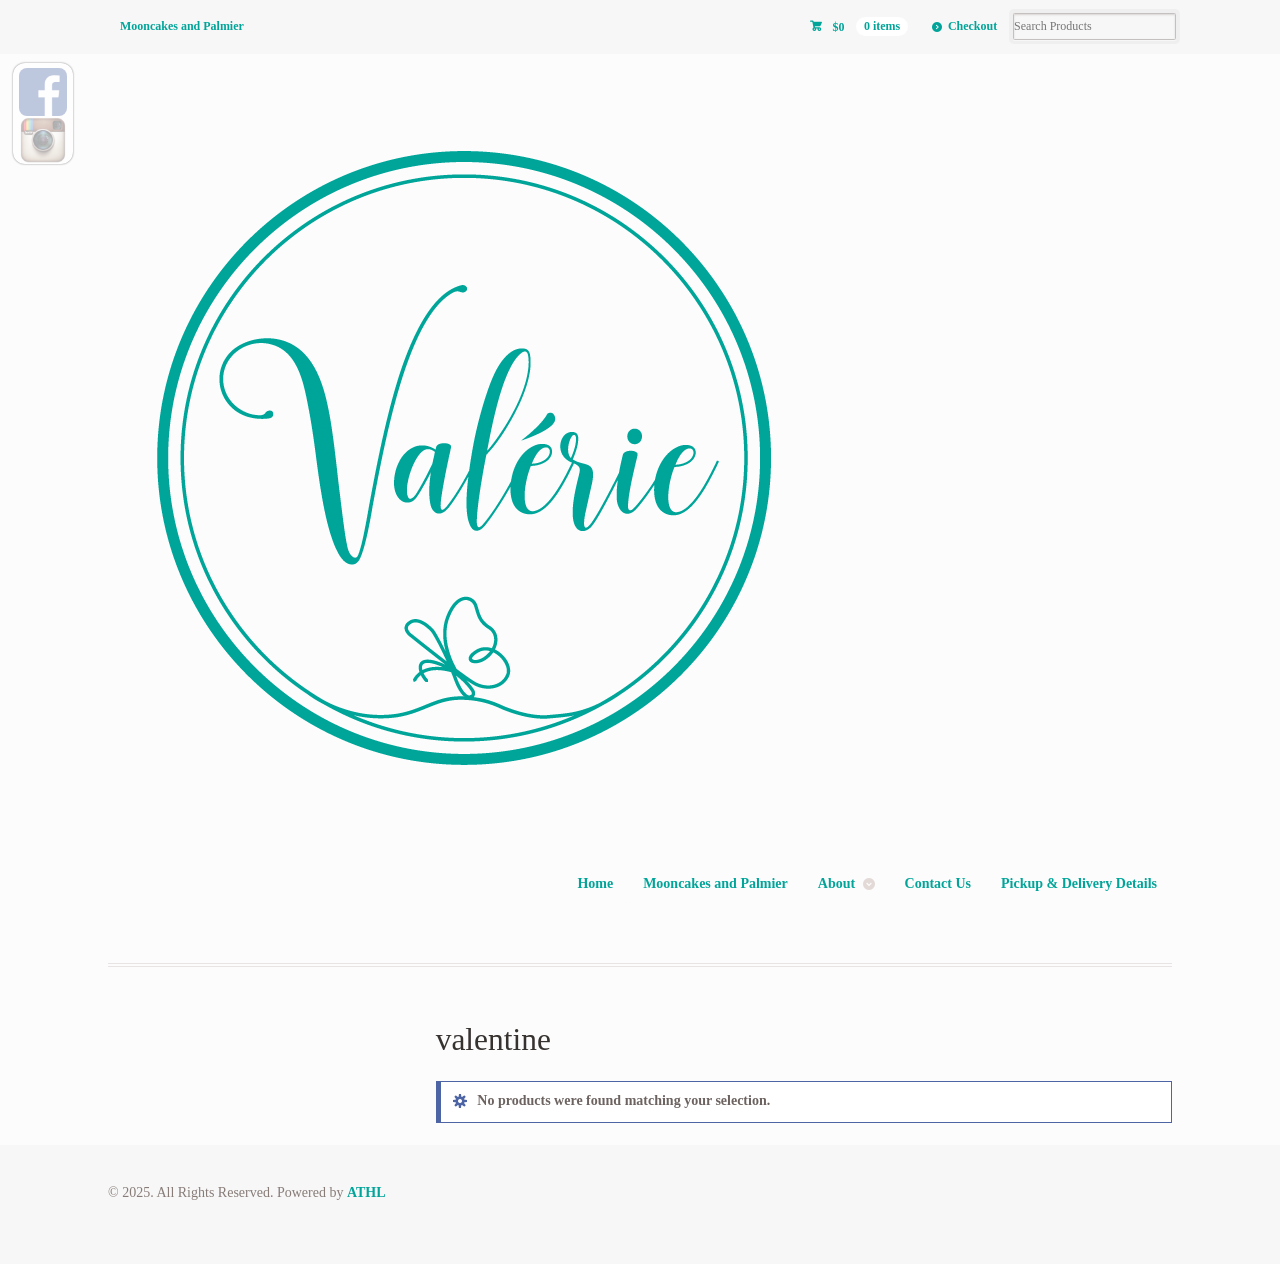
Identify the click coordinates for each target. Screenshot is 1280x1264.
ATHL (366, 1192)
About (836, 883)
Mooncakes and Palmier (182, 26)
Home (595, 883)
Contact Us (938, 883)
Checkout (972, 26)
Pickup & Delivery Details (1079, 883)
